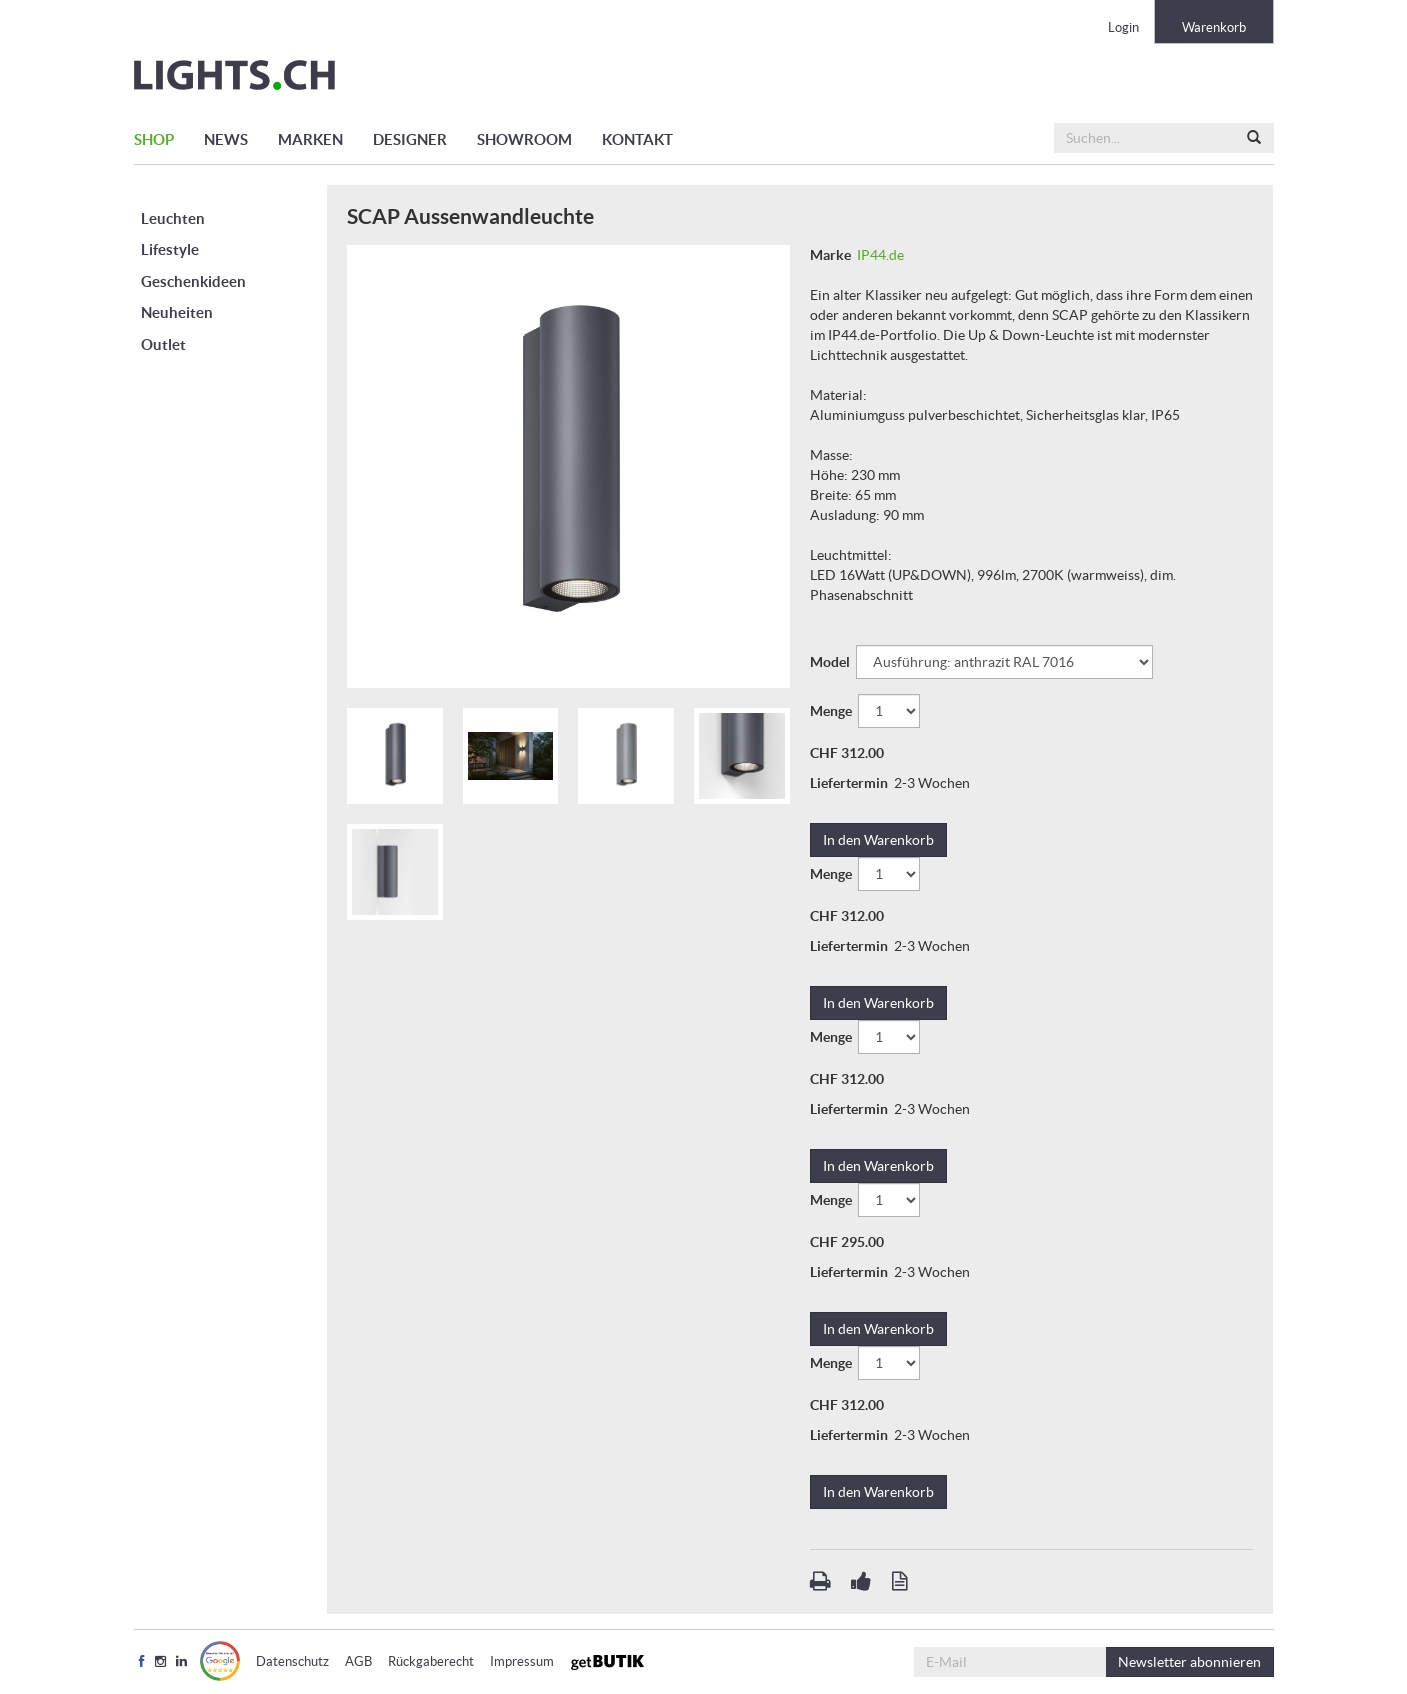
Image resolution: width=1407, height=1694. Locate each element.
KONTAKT (637, 139)
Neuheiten (177, 312)
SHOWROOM (524, 139)
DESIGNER (410, 139)
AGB (358, 1661)
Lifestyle (170, 249)
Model (831, 662)
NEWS (226, 139)
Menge (832, 711)
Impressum (522, 1661)
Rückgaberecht (431, 1661)
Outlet (163, 344)
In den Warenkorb (878, 840)
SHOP (154, 139)
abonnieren (1189, 1662)
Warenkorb (1214, 27)
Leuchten (173, 218)
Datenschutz (292, 1661)
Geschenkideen (193, 281)
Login (1123, 27)
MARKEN (310, 139)
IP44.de (880, 255)
